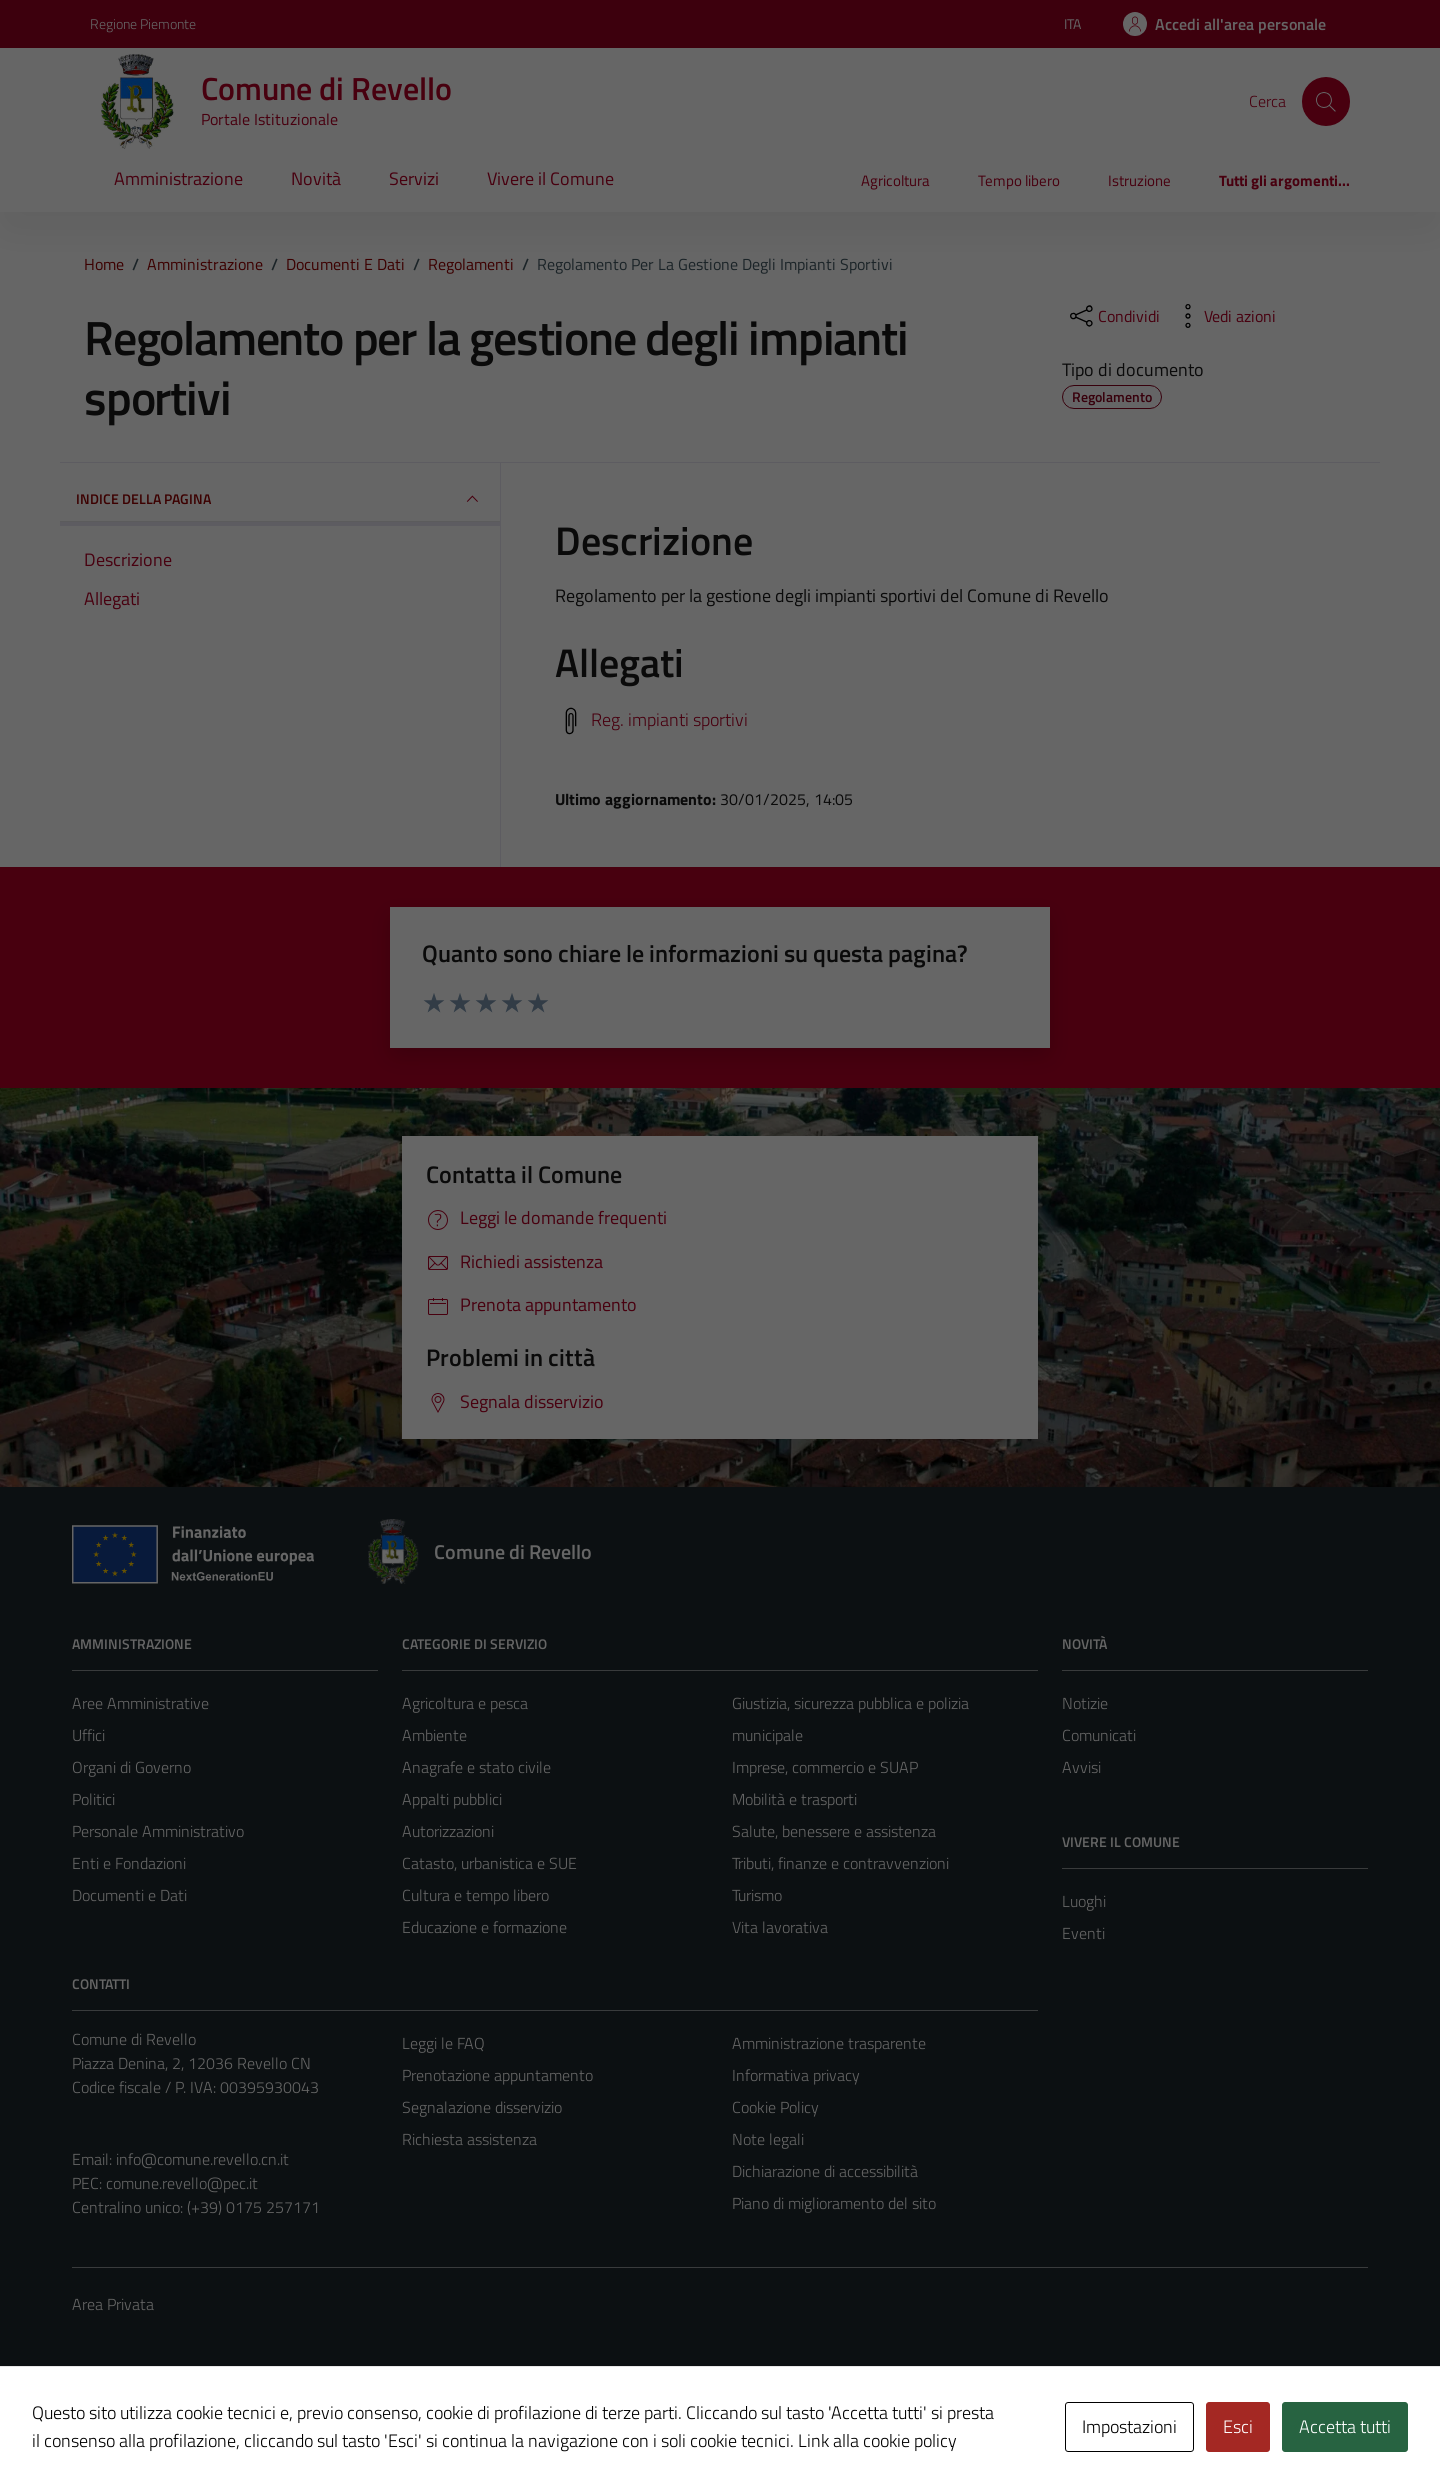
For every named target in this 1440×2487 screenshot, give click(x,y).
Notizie (1085, 1703)
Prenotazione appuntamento (497, 2075)
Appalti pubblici (452, 1799)
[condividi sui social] (1113, 316)
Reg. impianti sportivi (669, 718)
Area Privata (113, 2304)
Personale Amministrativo (158, 1831)
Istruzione (1139, 180)
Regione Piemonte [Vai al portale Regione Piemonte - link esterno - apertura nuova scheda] (143, 23)
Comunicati (1099, 1735)
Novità (316, 178)
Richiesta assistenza (469, 2139)
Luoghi (1084, 1901)
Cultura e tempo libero (475, 1895)
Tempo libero (1019, 180)
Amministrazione (178, 178)
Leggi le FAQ (443, 2043)
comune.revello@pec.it (182, 2183)
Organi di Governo (131, 1767)
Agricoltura (895, 180)
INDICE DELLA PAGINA (280, 499)
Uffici (88, 1735)
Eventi (1083, 1933)
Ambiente (434, 1735)
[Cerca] (1326, 101)
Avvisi (1081, 1767)
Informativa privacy (796, 2075)
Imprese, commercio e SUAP (825, 1767)
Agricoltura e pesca (465, 1703)
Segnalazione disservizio (482, 2107)
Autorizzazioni (448, 1831)
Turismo (757, 1895)
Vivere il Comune (550, 178)
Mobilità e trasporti (794, 1799)
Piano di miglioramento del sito (834, 2203)
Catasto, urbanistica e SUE (489, 1863)
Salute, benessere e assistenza (834, 1831)
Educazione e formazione (484, 1927)
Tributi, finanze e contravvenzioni (840, 1863)
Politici (93, 1799)
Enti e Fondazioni (129, 1863)
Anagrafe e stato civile (476, 1767)
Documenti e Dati (129, 1895)
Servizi (414, 178)
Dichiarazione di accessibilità (825, 2171)
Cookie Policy (775, 2107)
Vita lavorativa (780, 1927)
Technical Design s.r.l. (208, 2429)
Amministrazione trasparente (829, 2043)
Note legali (768, 2139)
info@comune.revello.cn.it (202, 2159)
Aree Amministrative (140, 1703)
